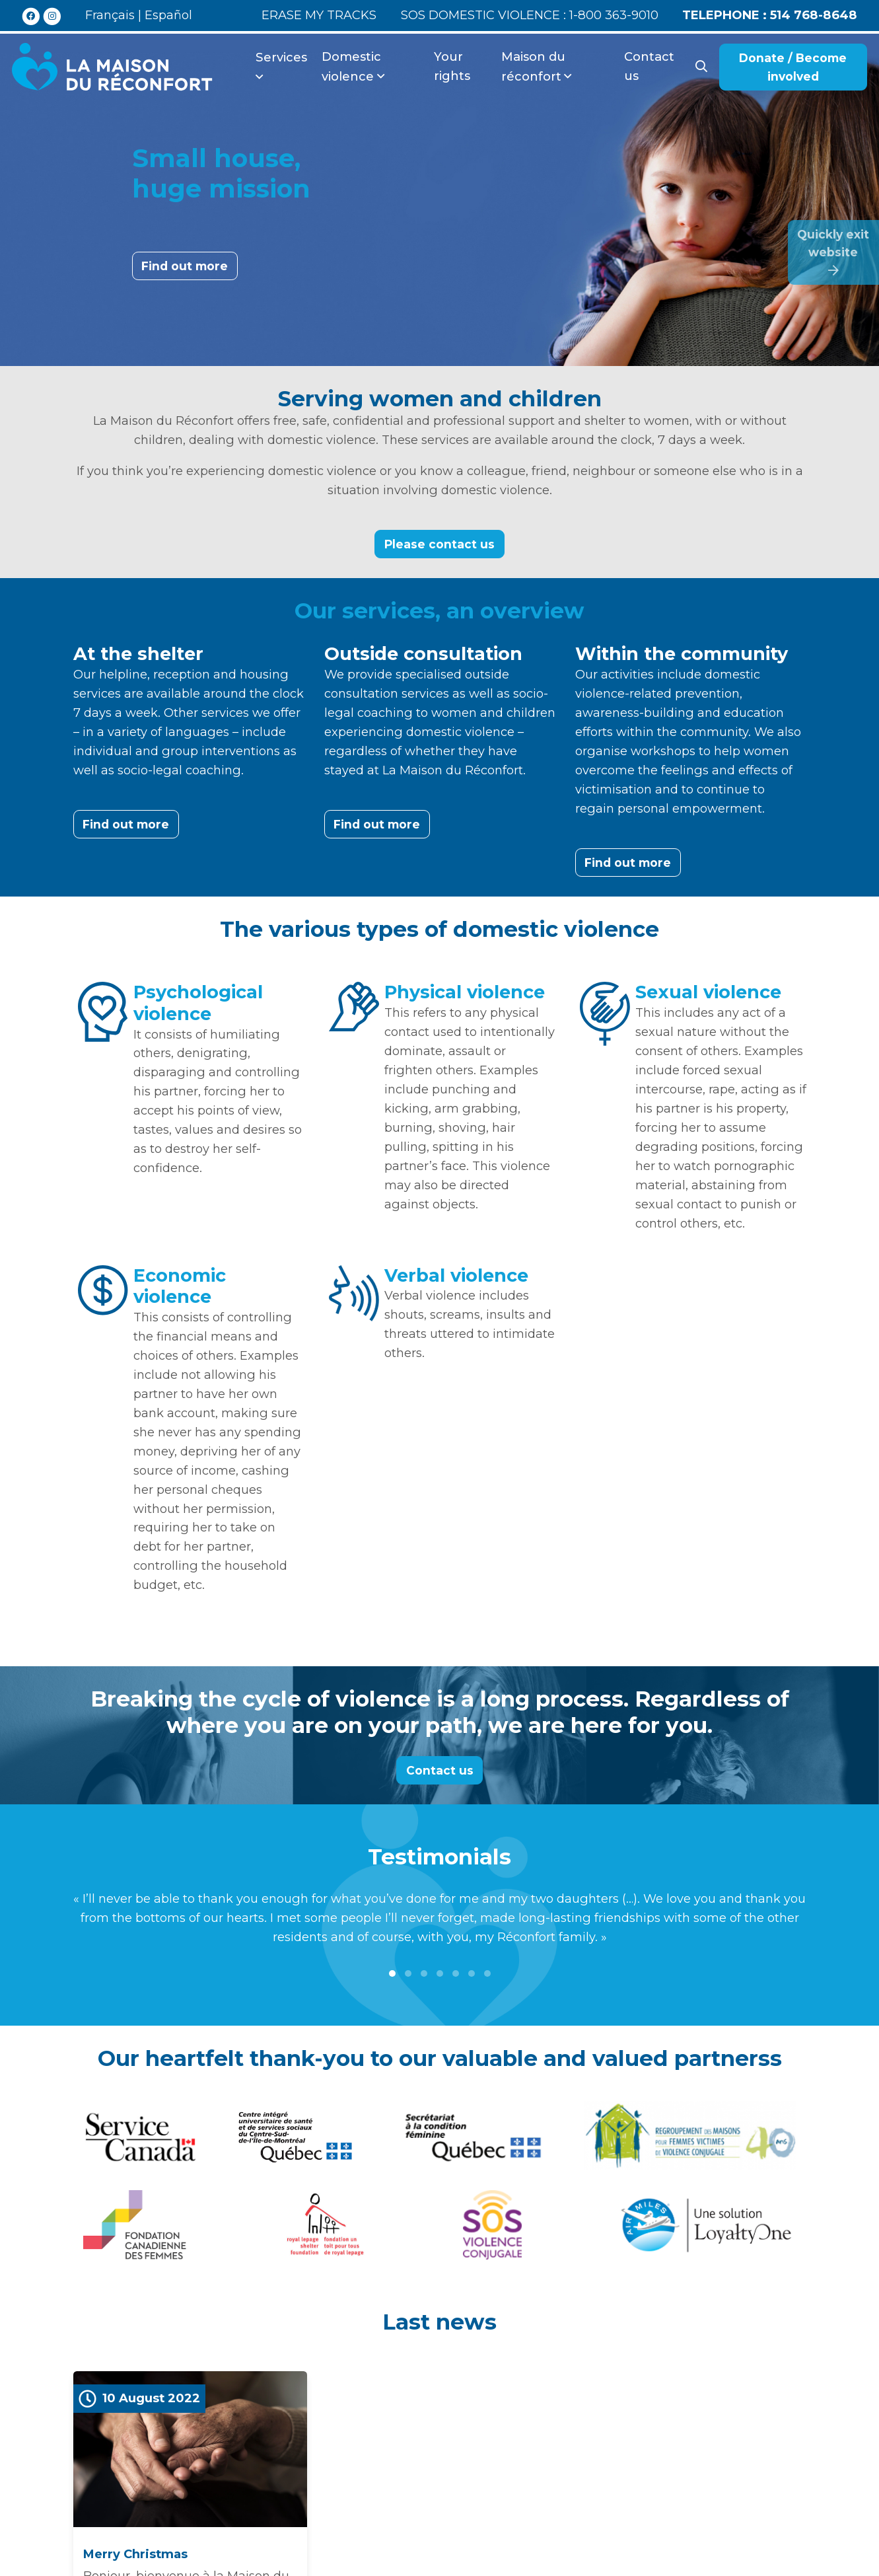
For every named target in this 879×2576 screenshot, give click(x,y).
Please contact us (439, 544)
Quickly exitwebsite (833, 251)
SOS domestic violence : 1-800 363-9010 (529, 14)
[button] (392, 1973)
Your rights (452, 66)
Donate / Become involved (793, 67)
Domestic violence (351, 66)
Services (281, 57)
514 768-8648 (769, 14)
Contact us (649, 66)
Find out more (184, 266)
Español (168, 14)
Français (110, 14)
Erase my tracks (319, 14)
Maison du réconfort (533, 66)
